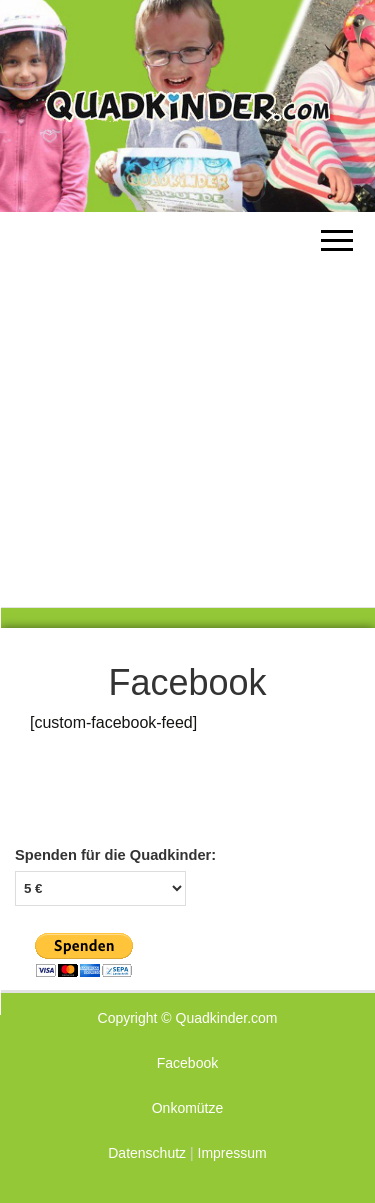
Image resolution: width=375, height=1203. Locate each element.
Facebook (187, 1063)
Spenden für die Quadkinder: (115, 855)
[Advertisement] (187, 409)
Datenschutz (147, 1153)
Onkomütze (188, 1108)
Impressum (232, 1153)
